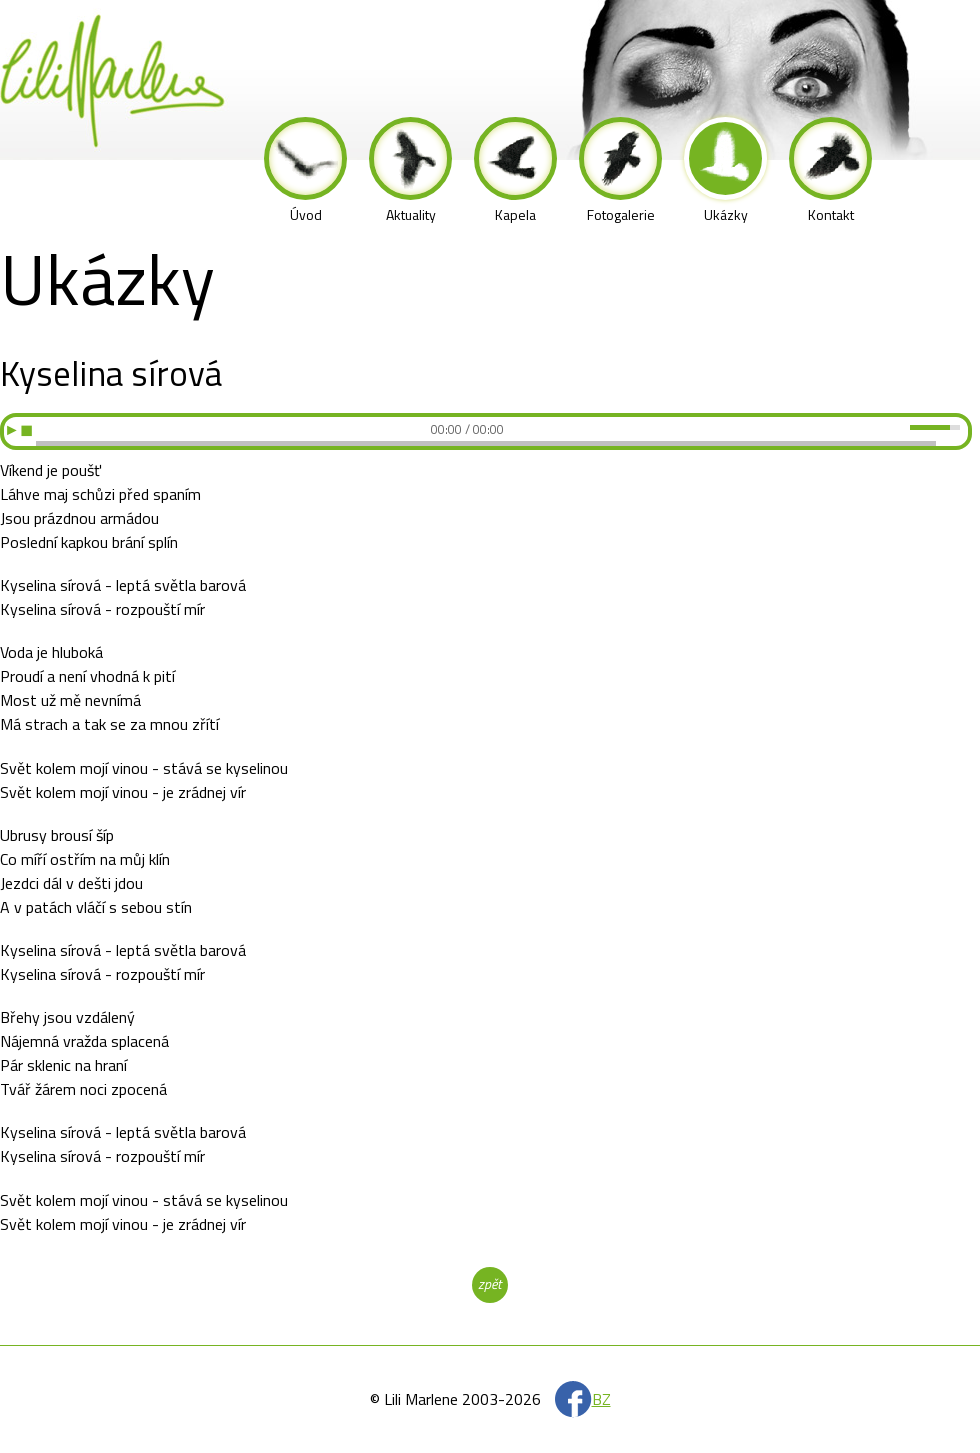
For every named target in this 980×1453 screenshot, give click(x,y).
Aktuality (410, 171)
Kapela (515, 171)
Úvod (305, 171)
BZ (601, 1399)
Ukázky (725, 171)
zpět (489, 1283)
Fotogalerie (620, 171)
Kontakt (830, 171)
